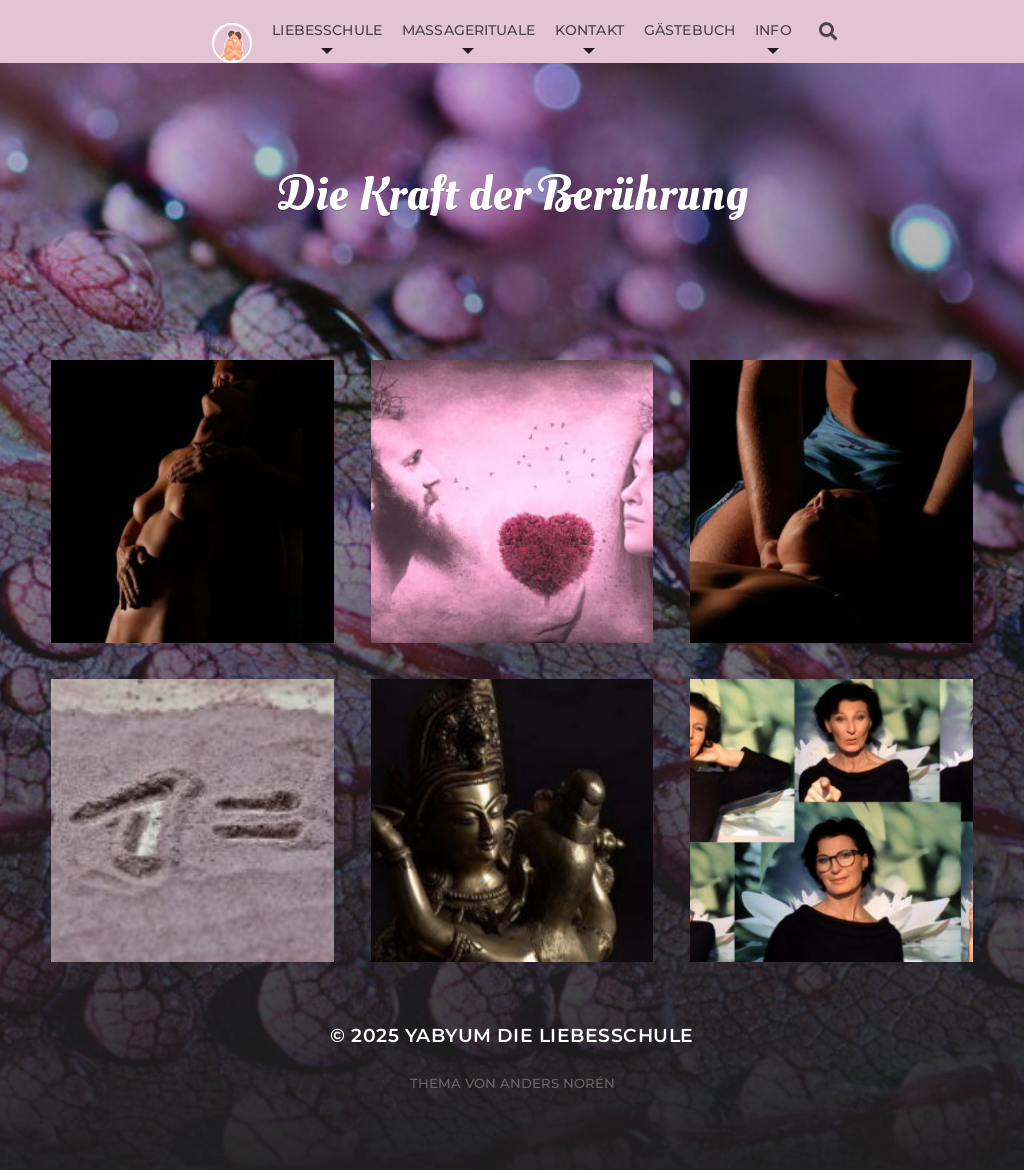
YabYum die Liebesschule (549, 1035)
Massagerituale (468, 30)
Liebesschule (327, 30)
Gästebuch (689, 30)
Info (773, 30)
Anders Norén (557, 1083)
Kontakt (589, 30)
